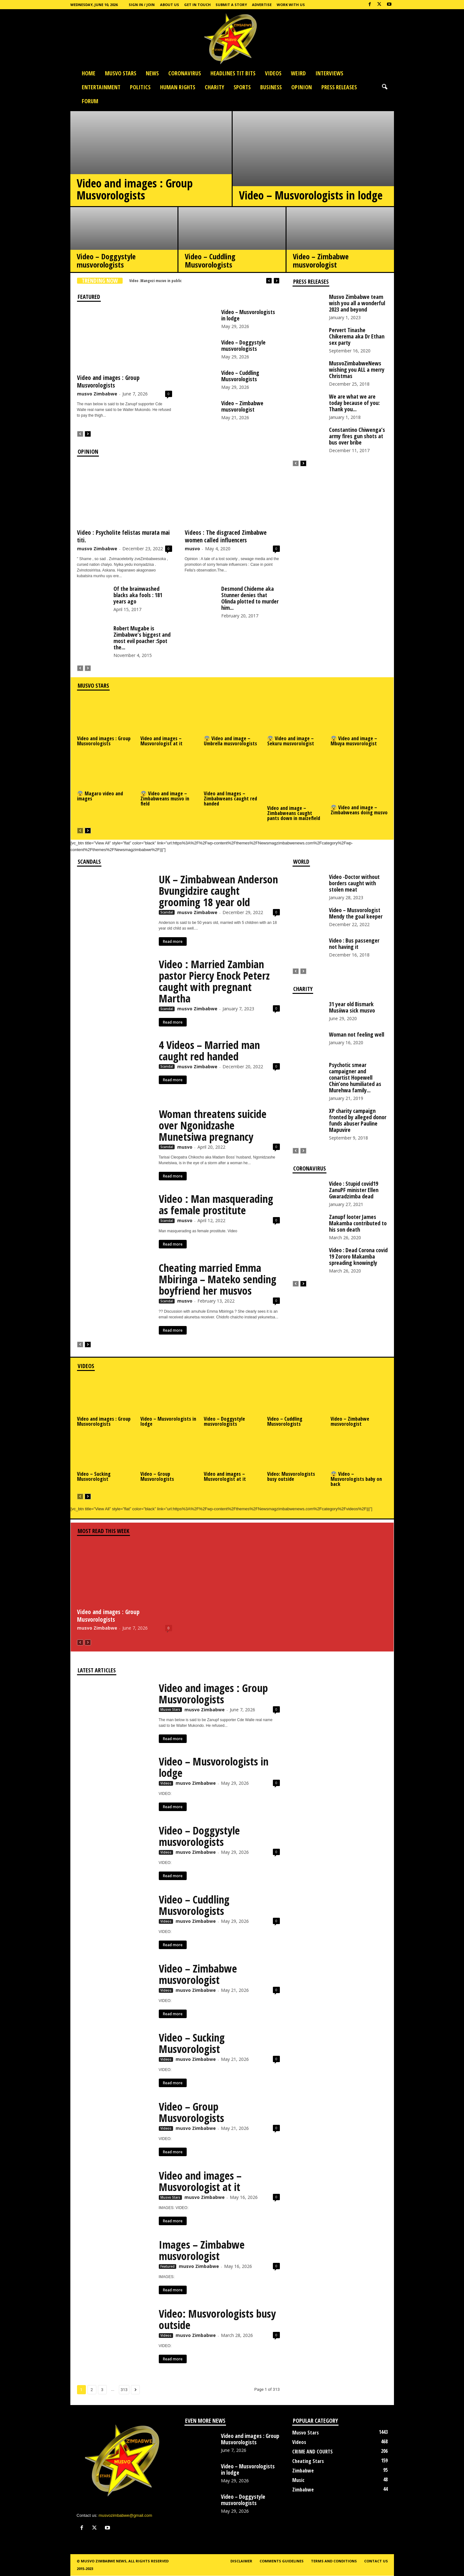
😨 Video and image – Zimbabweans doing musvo (359, 810)
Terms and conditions (334, 2561)
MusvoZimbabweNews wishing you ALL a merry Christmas (356, 369)
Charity (214, 87)
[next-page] (88, 433)
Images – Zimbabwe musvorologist (202, 2250)
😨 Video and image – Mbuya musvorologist (354, 741)
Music (298, 2480)
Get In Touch (197, 4)
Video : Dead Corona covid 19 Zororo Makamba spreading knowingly (358, 1256)
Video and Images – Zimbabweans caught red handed (230, 798)
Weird (298, 73)
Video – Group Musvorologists (157, 1476)
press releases (339, 87)
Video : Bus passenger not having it (354, 943)
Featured (167, 2266)
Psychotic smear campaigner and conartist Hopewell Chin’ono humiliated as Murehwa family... (355, 1077)
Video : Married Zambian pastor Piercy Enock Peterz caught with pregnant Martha (214, 981)
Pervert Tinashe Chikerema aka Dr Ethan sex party (356, 336)
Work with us (291, 4)
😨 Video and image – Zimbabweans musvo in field (164, 798)
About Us (169, 4)
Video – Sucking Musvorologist (94, 1476)
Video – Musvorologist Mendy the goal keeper (356, 913)
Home (88, 73)
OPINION (301, 87)
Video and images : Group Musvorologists (135, 189)
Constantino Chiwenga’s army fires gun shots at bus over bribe (357, 436)
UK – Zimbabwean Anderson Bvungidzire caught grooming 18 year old (218, 890)
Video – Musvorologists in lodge (311, 195)
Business (271, 87)
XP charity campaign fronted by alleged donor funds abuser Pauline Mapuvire (357, 1120)
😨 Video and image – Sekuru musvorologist (290, 741)
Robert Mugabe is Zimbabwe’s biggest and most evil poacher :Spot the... (142, 637)
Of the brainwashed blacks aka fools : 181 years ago (137, 595)
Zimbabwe (303, 2470)
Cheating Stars (308, 2461)
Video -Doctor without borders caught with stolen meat (354, 883)
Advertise (262, 4)
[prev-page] (80, 433)
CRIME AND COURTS (312, 2451)
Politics (140, 87)
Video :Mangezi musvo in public (155, 280)
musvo (192, 549)
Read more (173, 941)
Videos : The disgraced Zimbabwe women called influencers (226, 536)
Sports (242, 87)
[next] (277, 281)
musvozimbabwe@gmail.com (125, 2515)
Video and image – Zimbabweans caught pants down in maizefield (293, 813)
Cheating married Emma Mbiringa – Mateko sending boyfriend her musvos (217, 1279)
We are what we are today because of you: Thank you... (354, 403)
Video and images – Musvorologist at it (161, 741)
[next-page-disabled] (88, 668)
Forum (90, 101)
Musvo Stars (120, 73)
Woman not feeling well (356, 1034)
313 (124, 2389)
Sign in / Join (142, 4)
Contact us (376, 2561)
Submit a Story (231, 4)
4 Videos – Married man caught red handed (209, 1051)
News (152, 73)
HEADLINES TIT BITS (232, 73)
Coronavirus (184, 73)
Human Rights (177, 87)
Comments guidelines (282, 2561)
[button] (384, 87)
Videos (273, 73)
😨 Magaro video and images (100, 796)
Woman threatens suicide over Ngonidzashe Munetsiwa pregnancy (213, 1125)
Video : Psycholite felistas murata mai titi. (123, 536)
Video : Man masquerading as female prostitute (216, 1204)
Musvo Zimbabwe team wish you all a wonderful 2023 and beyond (357, 303)
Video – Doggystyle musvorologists (106, 260)
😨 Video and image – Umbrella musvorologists (230, 741)
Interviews (329, 73)
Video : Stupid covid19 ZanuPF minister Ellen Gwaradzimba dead (353, 1190)
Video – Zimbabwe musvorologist (321, 260)
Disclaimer (241, 2561)
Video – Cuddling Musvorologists (210, 260)
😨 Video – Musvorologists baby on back (356, 1478)
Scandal (166, 912)
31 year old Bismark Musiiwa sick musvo (352, 1007)
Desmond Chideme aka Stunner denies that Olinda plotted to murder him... (250, 598)
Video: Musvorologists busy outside (291, 1476)
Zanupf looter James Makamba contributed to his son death (358, 1223)
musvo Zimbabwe (97, 394)
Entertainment (101, 87)
